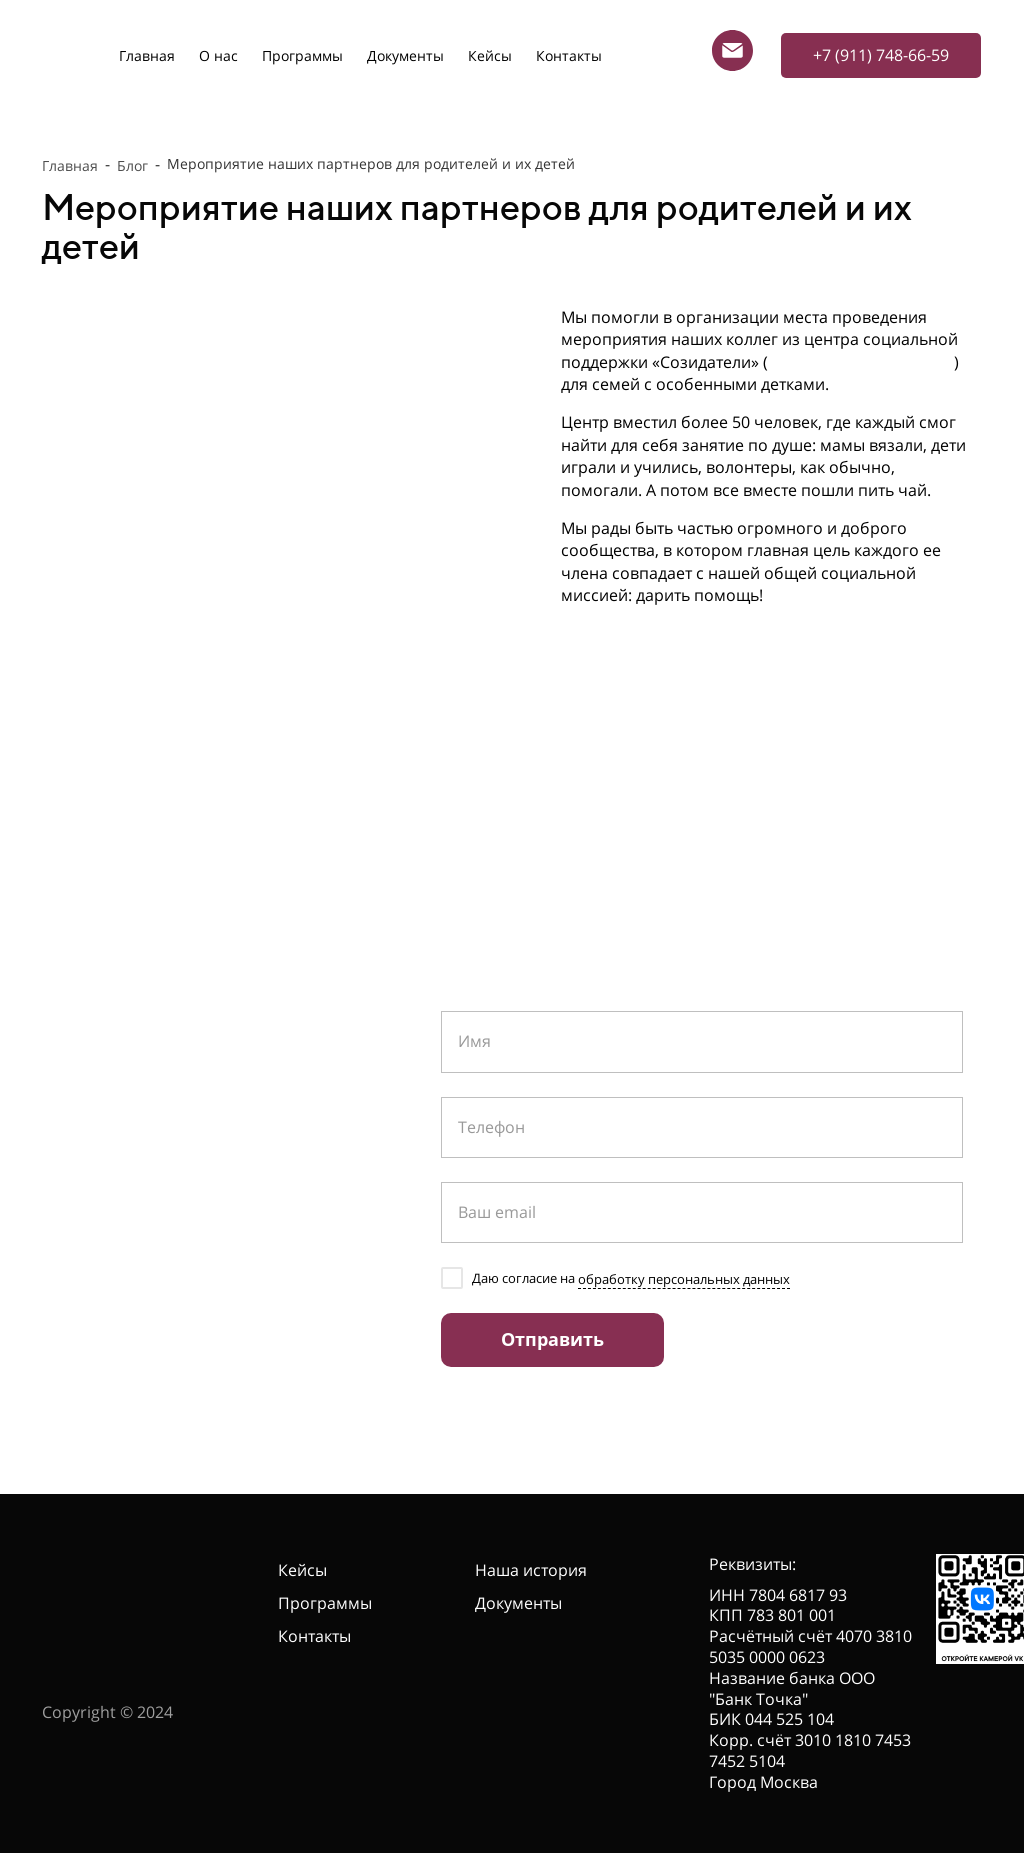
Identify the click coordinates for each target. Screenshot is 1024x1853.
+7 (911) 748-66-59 (189, 1104)
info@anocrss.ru (164, 1187)
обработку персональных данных (684, 1279)
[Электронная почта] (732, 50)
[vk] (94, 1303)
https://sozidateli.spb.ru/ (861, 362)
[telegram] (57, 1303)
